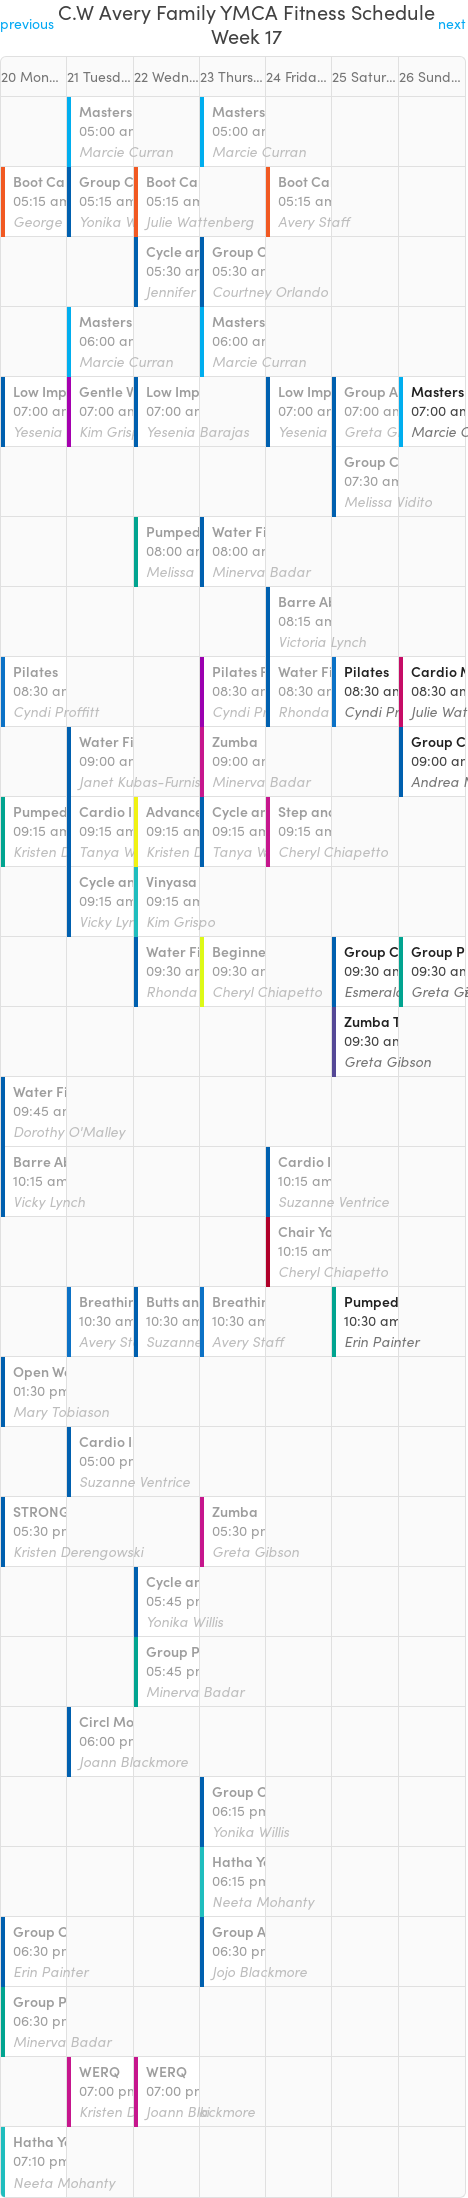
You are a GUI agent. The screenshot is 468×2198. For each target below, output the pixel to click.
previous (27, 23)
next (452, 23)
